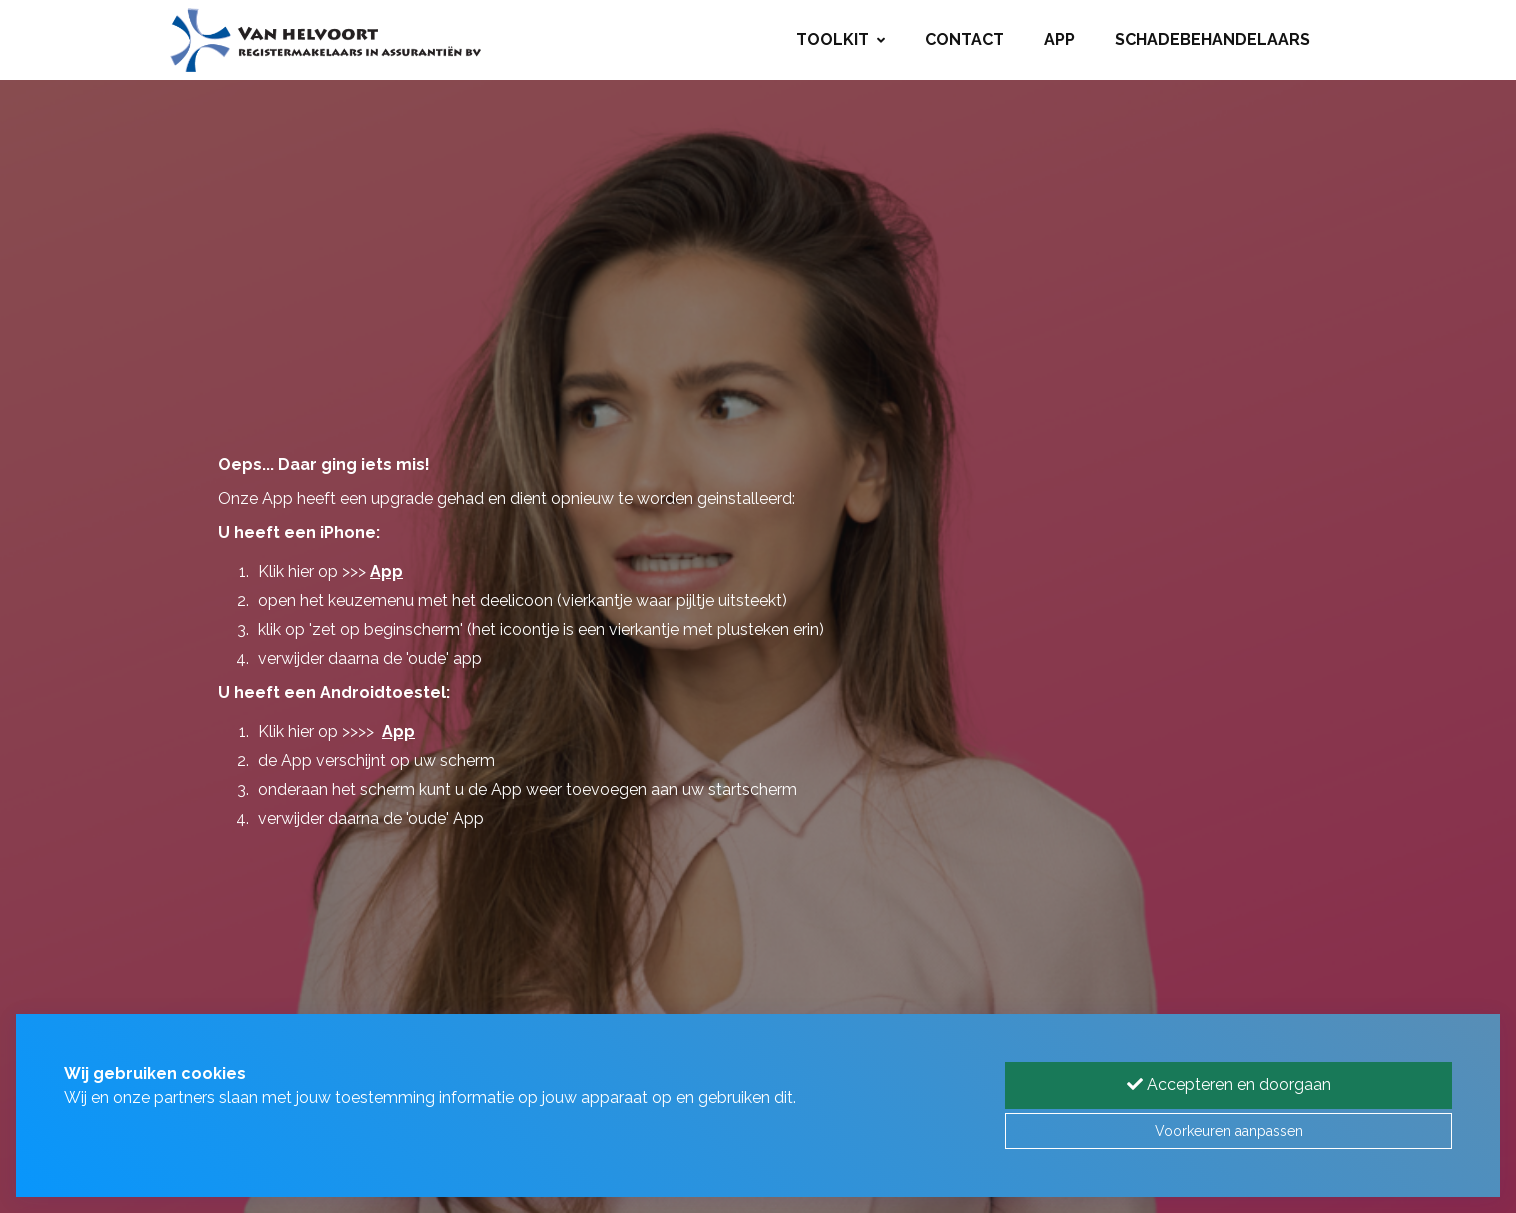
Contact (964, 39)
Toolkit (840, 39)
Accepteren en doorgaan (1229, 1084)
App (1059, 39)
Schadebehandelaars (1212, 39)
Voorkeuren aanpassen (1229, 1131)
